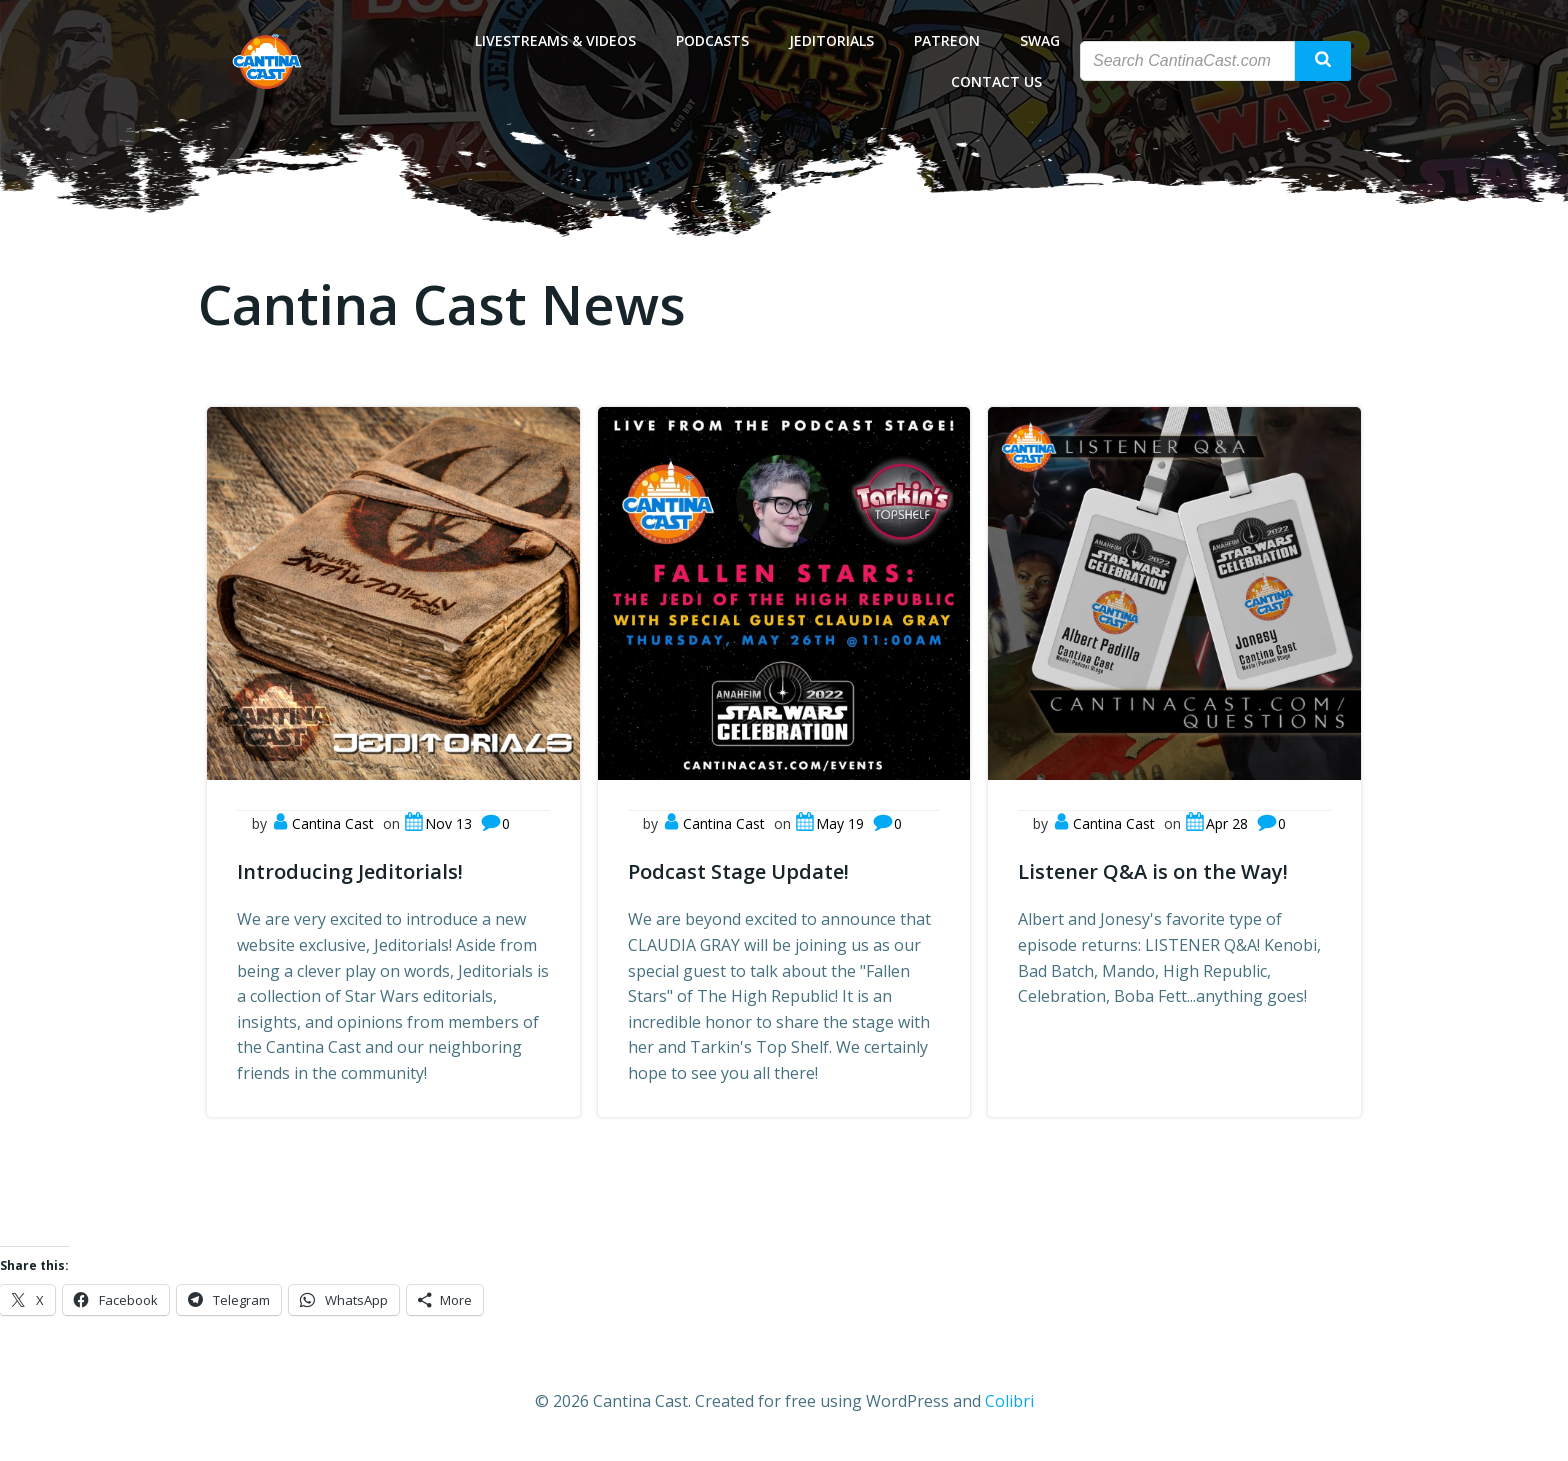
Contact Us (1005, 81)
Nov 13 (438, 823)
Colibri (1009, 1401)
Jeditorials (831, 40)
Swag (1040, 40)
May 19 (829, 823)
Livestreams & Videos (555, 40)
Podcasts (712, 40)
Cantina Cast (322, 823)
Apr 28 (1216, 823)
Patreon (947, 40)
